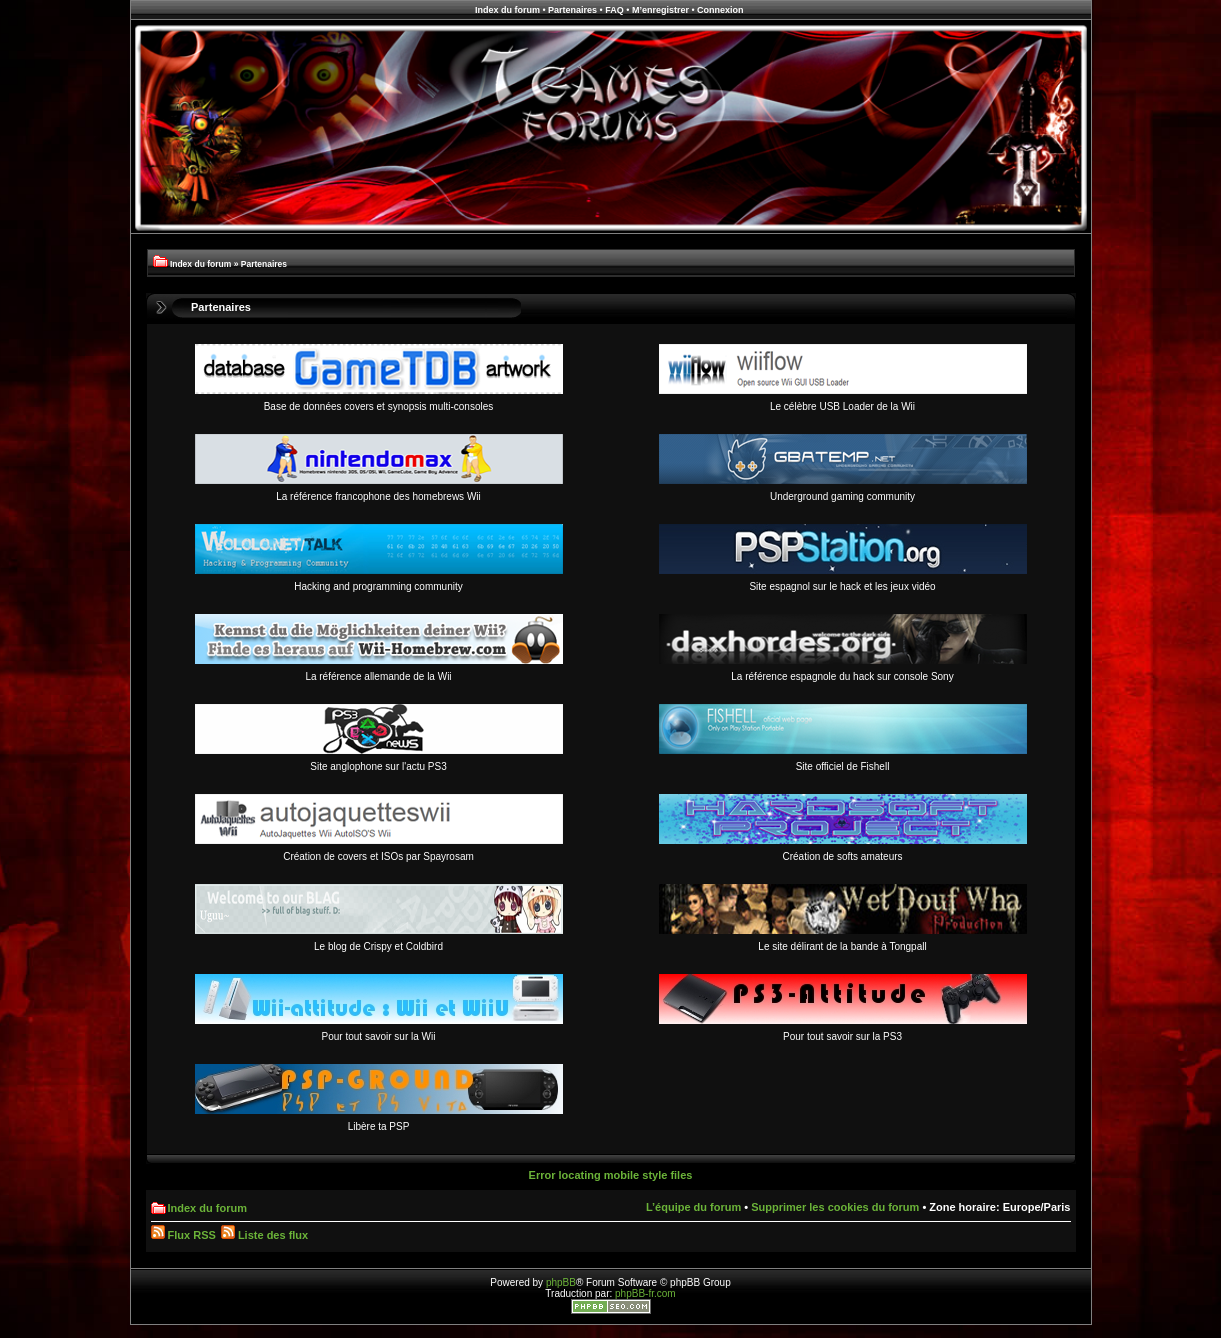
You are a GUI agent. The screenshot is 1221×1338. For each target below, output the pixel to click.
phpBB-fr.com (645, 1293)
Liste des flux (264, 1235)
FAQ (614, 10)
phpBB (561, 1282)
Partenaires (572, 10)
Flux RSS (183, 1235)
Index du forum (507, 10)
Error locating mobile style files (611, 1175)
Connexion (720, 10)
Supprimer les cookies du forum (835, 1207)
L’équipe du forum (693, 1207)
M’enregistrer (660, 10)
